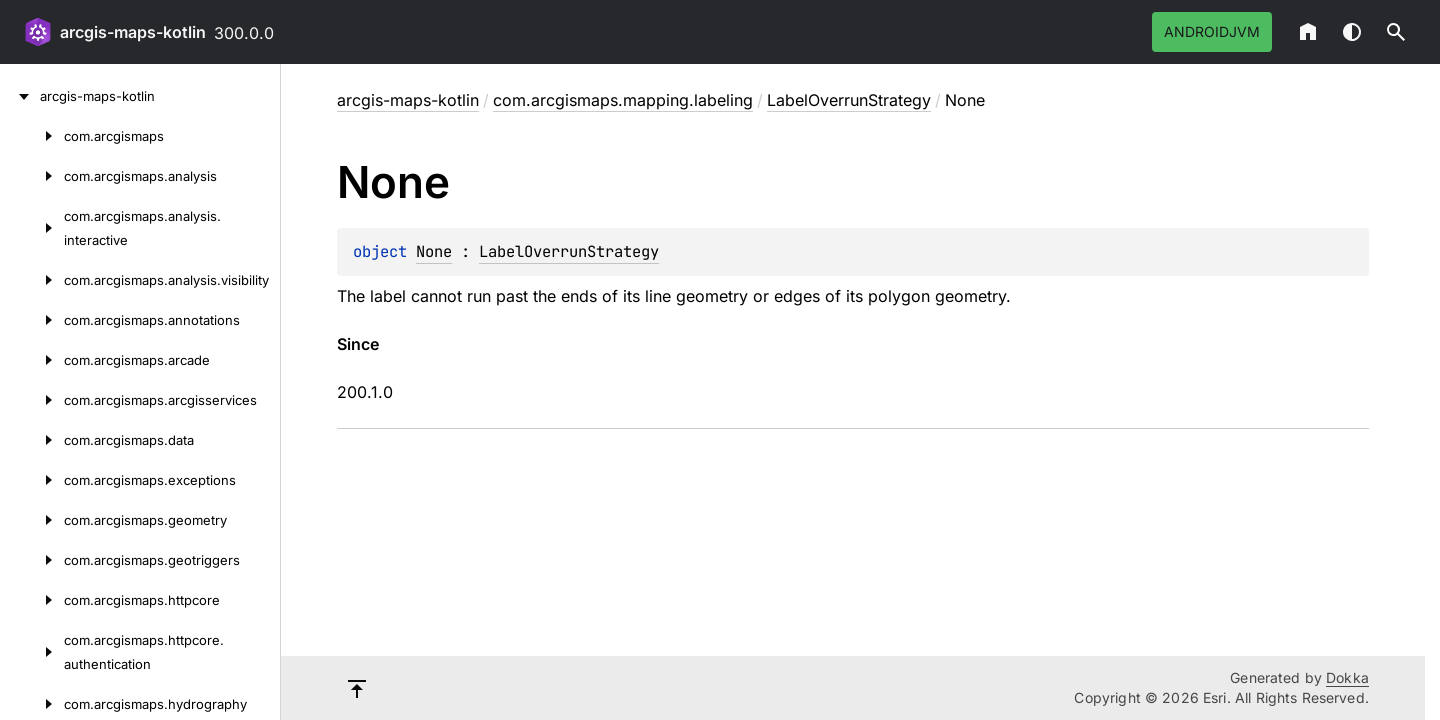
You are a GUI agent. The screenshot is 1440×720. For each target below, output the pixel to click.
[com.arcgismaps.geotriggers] (32, 560)
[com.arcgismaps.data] (32, 440)
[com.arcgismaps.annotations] (32, 320)
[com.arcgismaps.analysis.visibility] (32, 280)
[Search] (1396, 32)
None (434, 251)
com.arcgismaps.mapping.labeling (623, 100)
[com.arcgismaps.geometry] (32, 520)
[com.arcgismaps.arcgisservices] (32, 400)
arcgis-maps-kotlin (133, 32)
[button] (1396, 32)
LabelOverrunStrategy (849, 100)
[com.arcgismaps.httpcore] (32, 600)
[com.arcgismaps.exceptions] (32, 480)
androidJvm (1212, 31)
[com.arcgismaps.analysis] (32, 176)
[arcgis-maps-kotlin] (20, 96)
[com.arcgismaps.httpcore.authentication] (32, 652)
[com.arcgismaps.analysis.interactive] (32, 228)
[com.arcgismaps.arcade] (32, 360)
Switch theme (1352, 32)
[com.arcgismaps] (32, 136)
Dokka (1347, 677)
